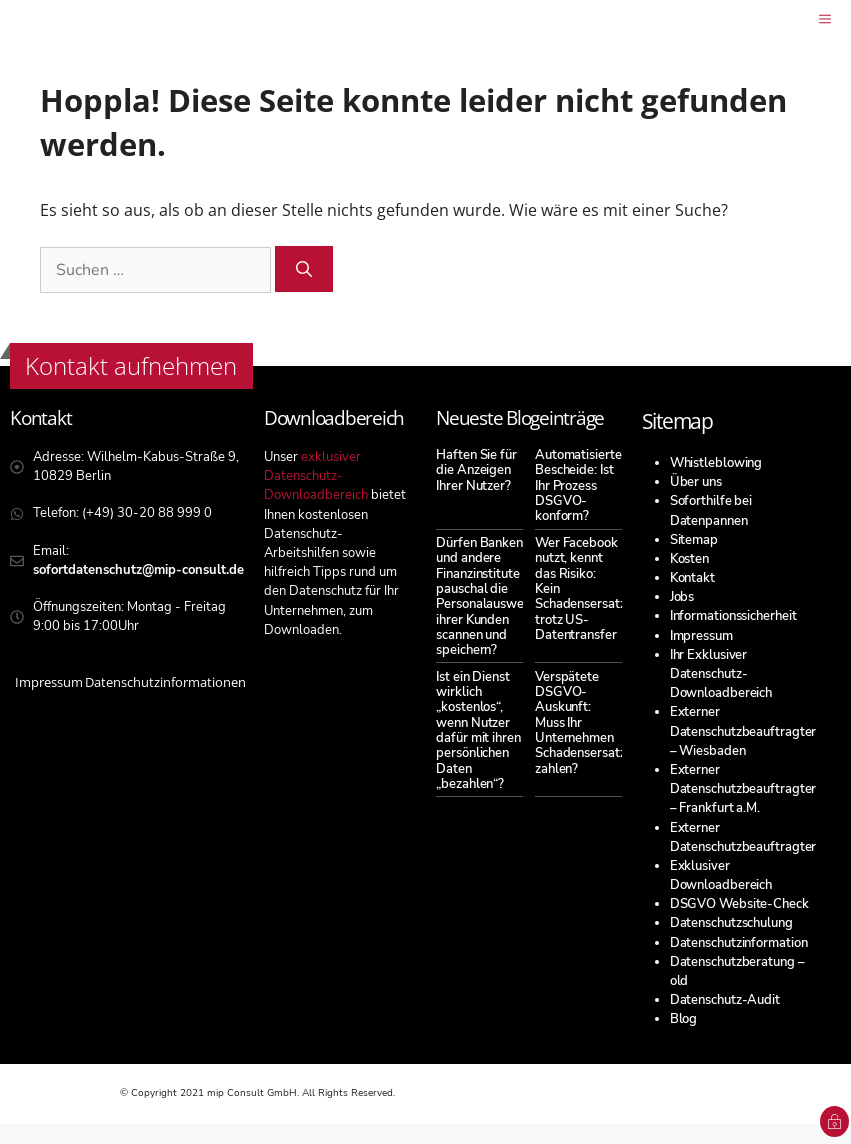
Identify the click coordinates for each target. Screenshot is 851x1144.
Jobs (682, 597)
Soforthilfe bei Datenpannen (711, 510)
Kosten (689, 559)
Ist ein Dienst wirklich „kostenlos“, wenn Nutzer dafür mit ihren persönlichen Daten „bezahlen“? (478, 731)
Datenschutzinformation (739, 943)
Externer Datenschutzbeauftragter (743, 837)
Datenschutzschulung (731, 923)
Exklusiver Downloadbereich (721, 875)
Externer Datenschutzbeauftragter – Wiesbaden (743, 731)
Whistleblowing (716, 463)
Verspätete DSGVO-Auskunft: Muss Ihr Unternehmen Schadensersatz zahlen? (580, 723)
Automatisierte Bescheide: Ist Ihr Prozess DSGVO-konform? (578, 485)
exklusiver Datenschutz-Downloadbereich (316, 476)
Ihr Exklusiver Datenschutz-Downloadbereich (721, 674)
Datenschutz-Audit (725, 1000)
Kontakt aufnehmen (131, 365)
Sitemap (694, 540)
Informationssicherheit (733, 616)
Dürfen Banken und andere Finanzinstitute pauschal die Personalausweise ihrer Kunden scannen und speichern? (487, 597)
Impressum (701, 636)
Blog (684, 1019)
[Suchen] (304, 269)
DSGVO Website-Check (739, 904)
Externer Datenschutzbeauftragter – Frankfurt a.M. (743, 789)
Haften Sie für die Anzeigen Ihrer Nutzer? (476, 470)
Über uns (696, 482)
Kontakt (692, 578)
